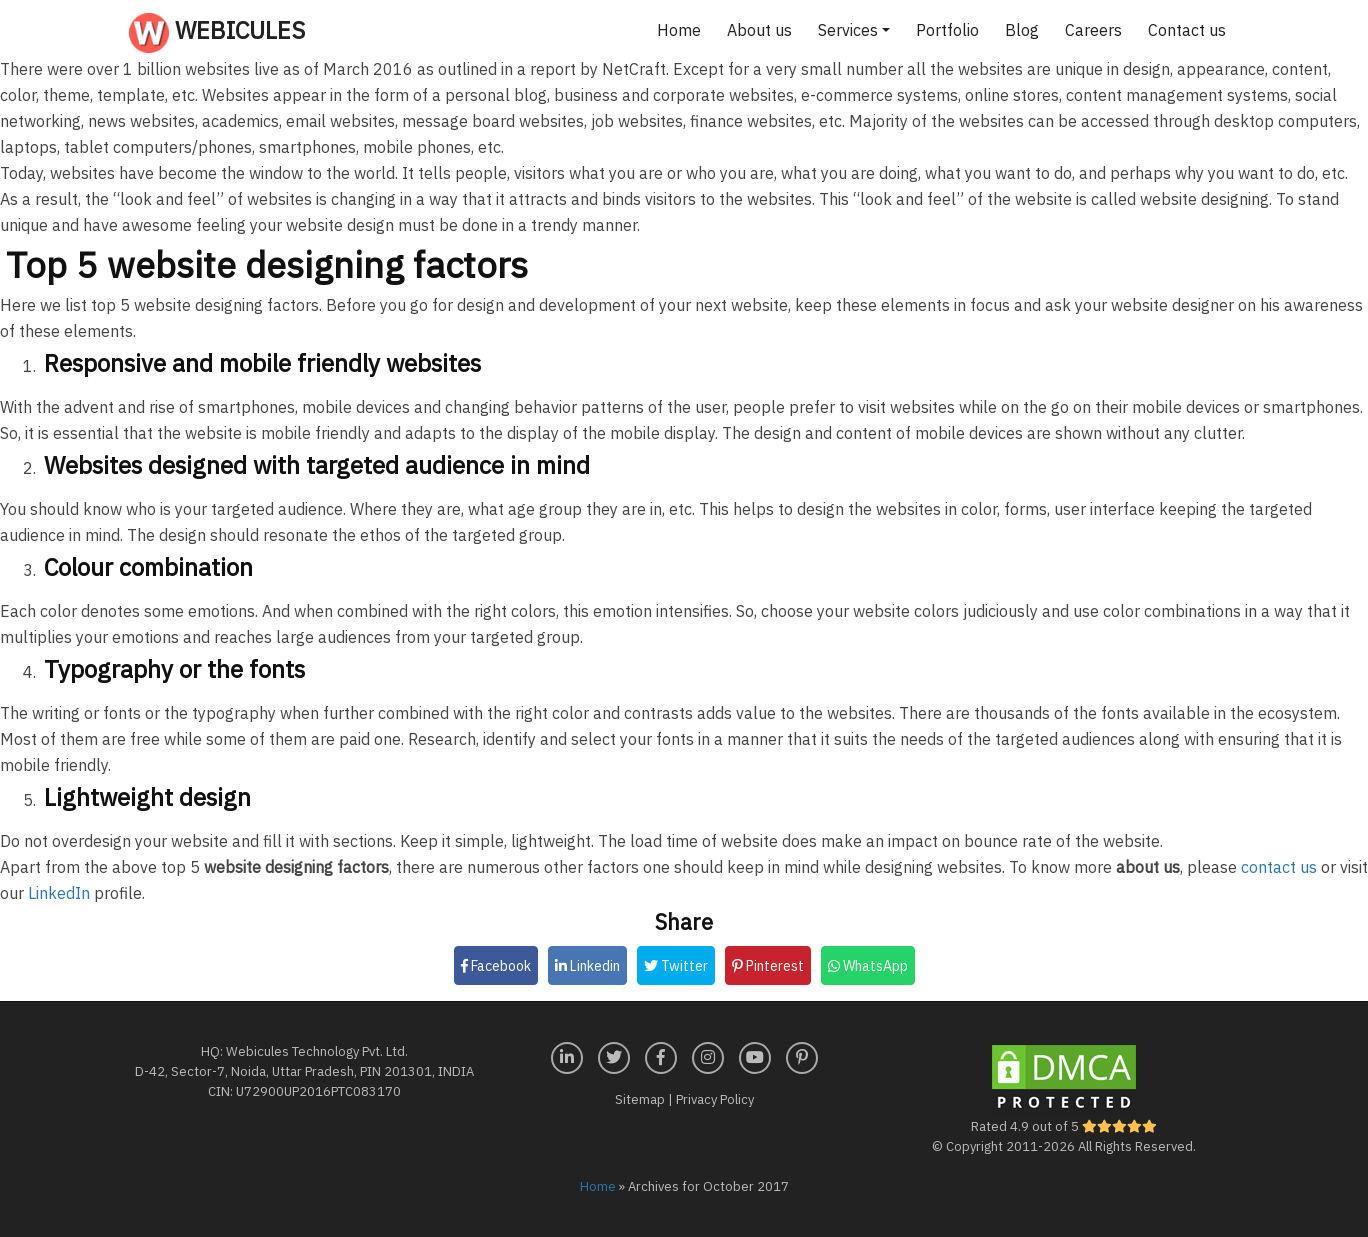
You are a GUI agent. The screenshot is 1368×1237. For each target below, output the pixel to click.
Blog (1022, 30)
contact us (1279, 867)
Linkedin (587, 966)
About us (759, 30)
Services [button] (848, 30)
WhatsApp (868, 966)
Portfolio (947, 30)
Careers (1093, 30)
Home (679, 30)
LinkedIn (59, 893)
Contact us (1187, 30)
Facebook (496, 966)
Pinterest (768, 966)
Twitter (676, 966)
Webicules (217, 33)
